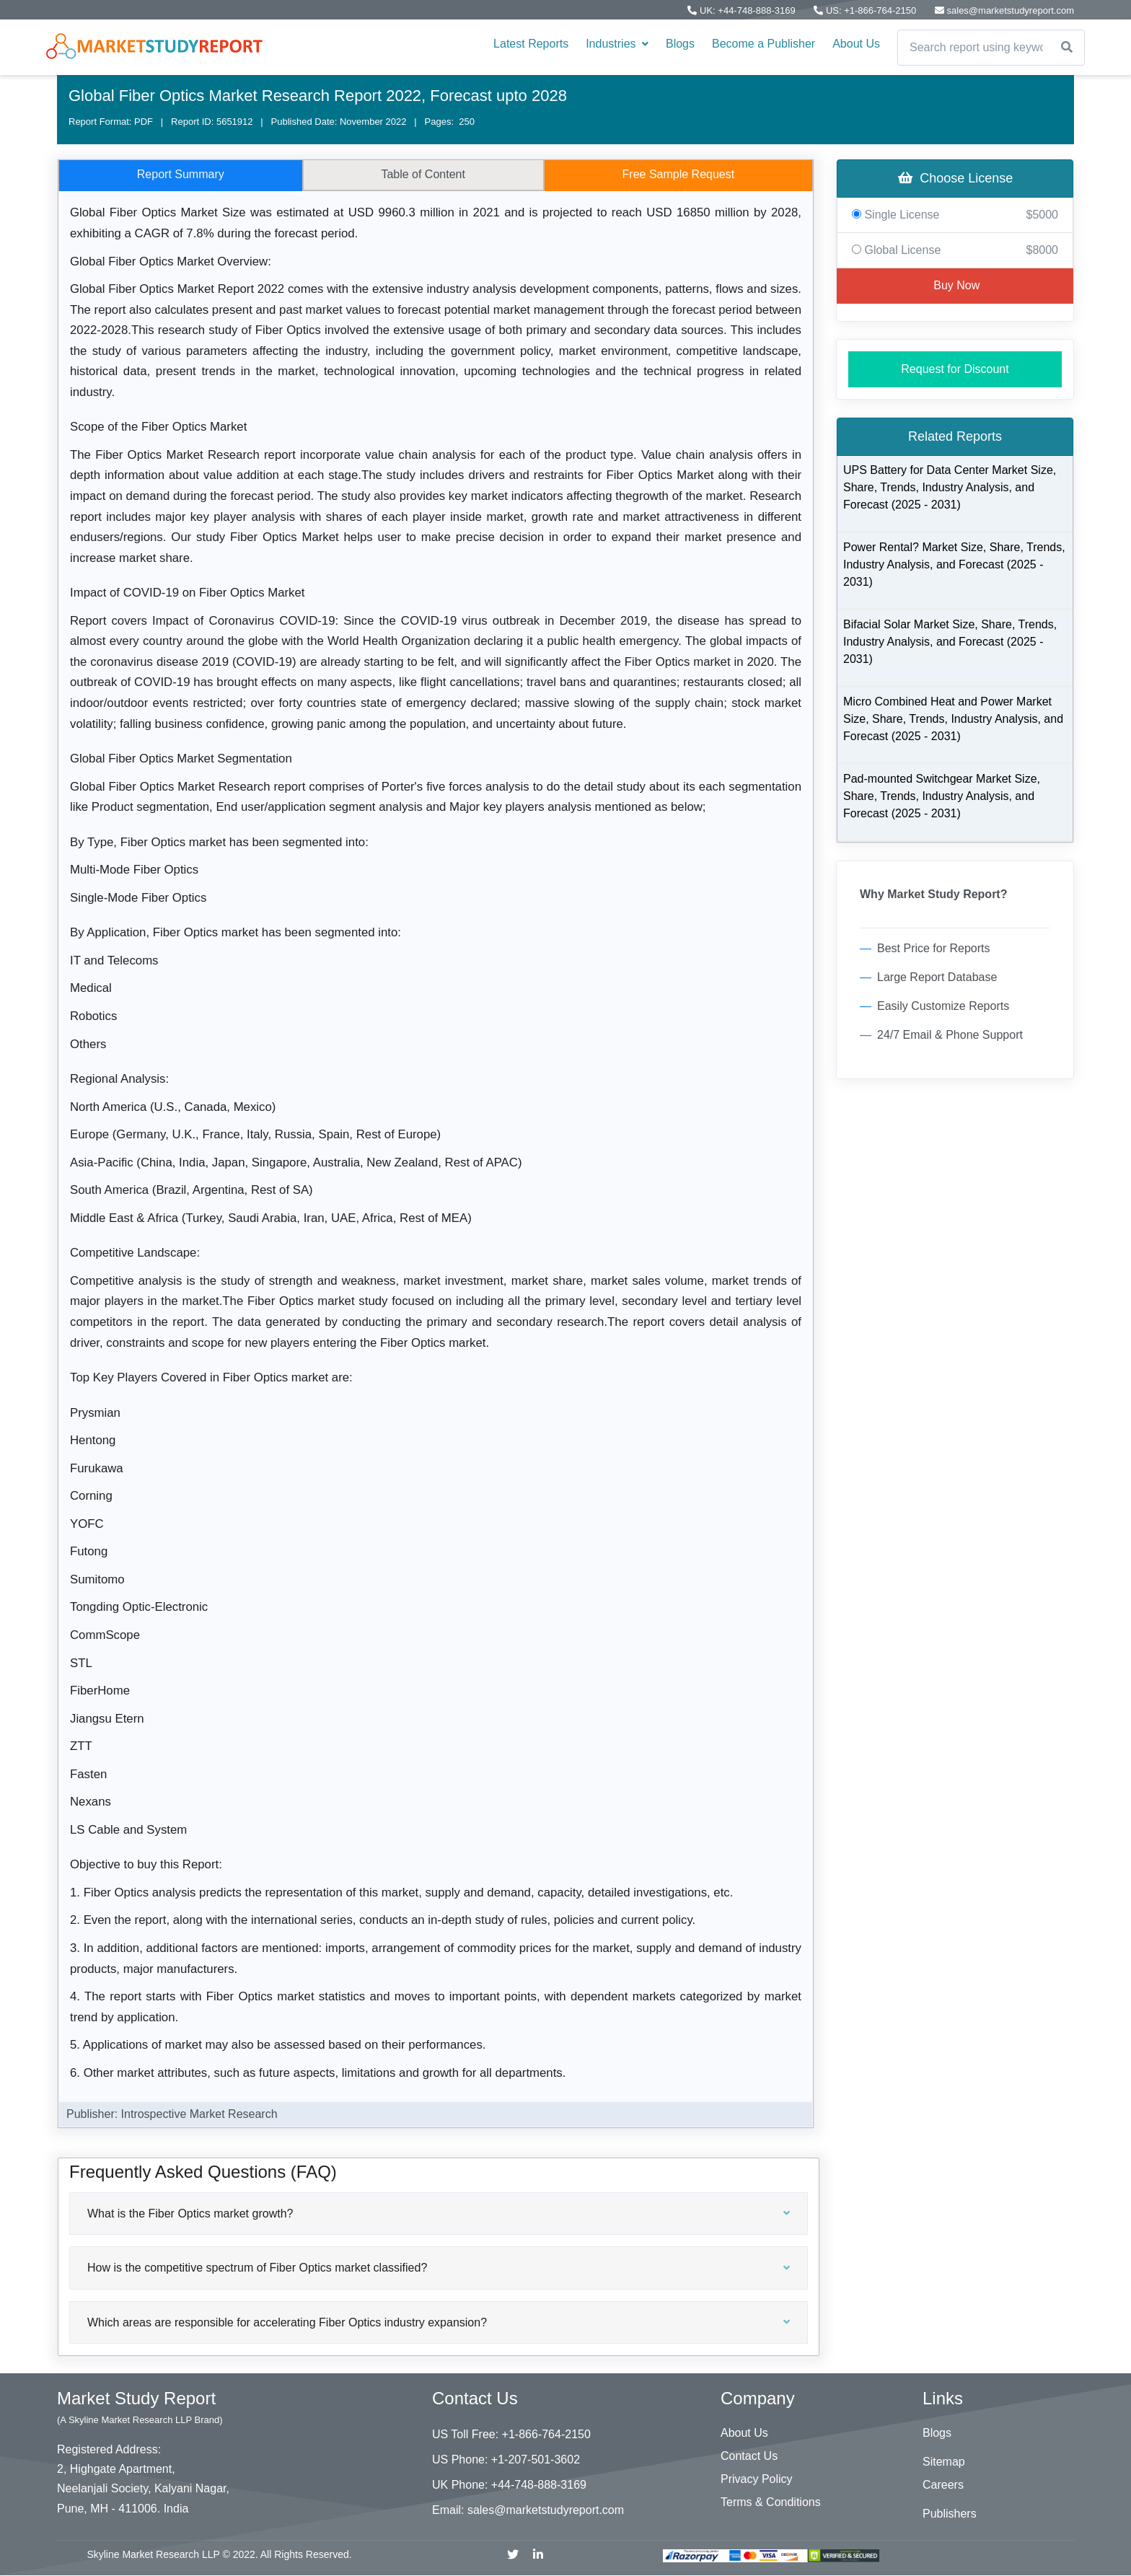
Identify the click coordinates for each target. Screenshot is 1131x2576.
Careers (943, 2485)
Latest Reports (530, 44)
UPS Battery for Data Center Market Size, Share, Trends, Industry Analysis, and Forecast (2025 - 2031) (949, 487)
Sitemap (944, 2462)
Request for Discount (954, 369)
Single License (955, 215)
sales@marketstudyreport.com (545, 2510)
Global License (955, 250)
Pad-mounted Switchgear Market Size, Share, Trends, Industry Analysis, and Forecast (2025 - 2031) (941, 796)
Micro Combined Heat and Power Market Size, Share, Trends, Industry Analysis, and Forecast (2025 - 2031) (953, 718)
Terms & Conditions (771, 2502)
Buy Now (955, 285)
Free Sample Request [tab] (678, 174)
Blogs (680, 44)
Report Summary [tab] (180, 174)
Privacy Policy (757, 2479)
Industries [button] (617, 44)
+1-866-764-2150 (546, 2434)
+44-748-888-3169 (538, 2485)
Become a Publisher (763, 44)
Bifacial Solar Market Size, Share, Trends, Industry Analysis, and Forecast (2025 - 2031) (950, 641)
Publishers (950, 2513)
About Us (856, 44)
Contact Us (749, 2456)
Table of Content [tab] (423, 174)
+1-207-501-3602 (535, 2459)
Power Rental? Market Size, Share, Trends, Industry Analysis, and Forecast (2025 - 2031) (954, 564)
